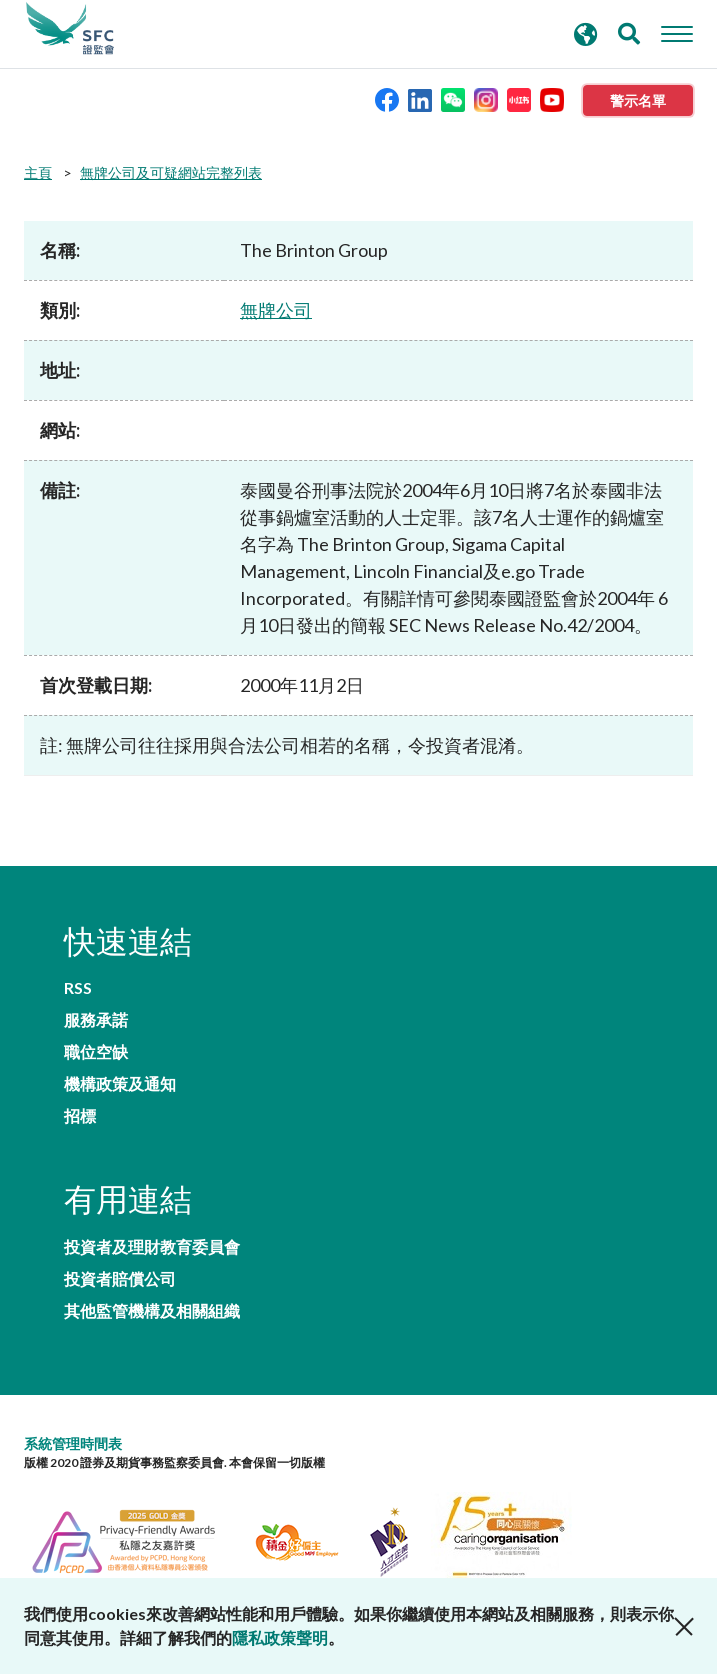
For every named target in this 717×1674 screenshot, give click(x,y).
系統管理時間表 (73, 1443)
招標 (80, 1116)
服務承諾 (96, 1020)
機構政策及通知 (120, 1084)
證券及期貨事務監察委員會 (70, 29)
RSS (78, 988)
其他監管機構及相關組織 (152, 1311)
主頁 (38, 172)
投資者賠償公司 (120, 1279)
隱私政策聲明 (280, 1637)
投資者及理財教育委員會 (152, 1247)
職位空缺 (96, 1052)
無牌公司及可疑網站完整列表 (171, 172)
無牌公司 (276, 310)
